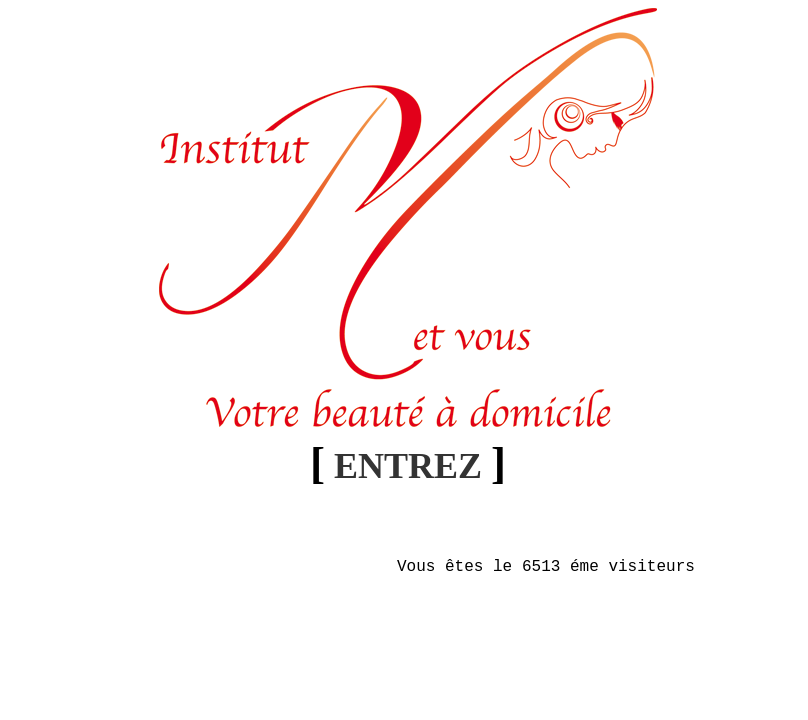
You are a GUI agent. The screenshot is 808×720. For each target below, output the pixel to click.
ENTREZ (408, 466)
